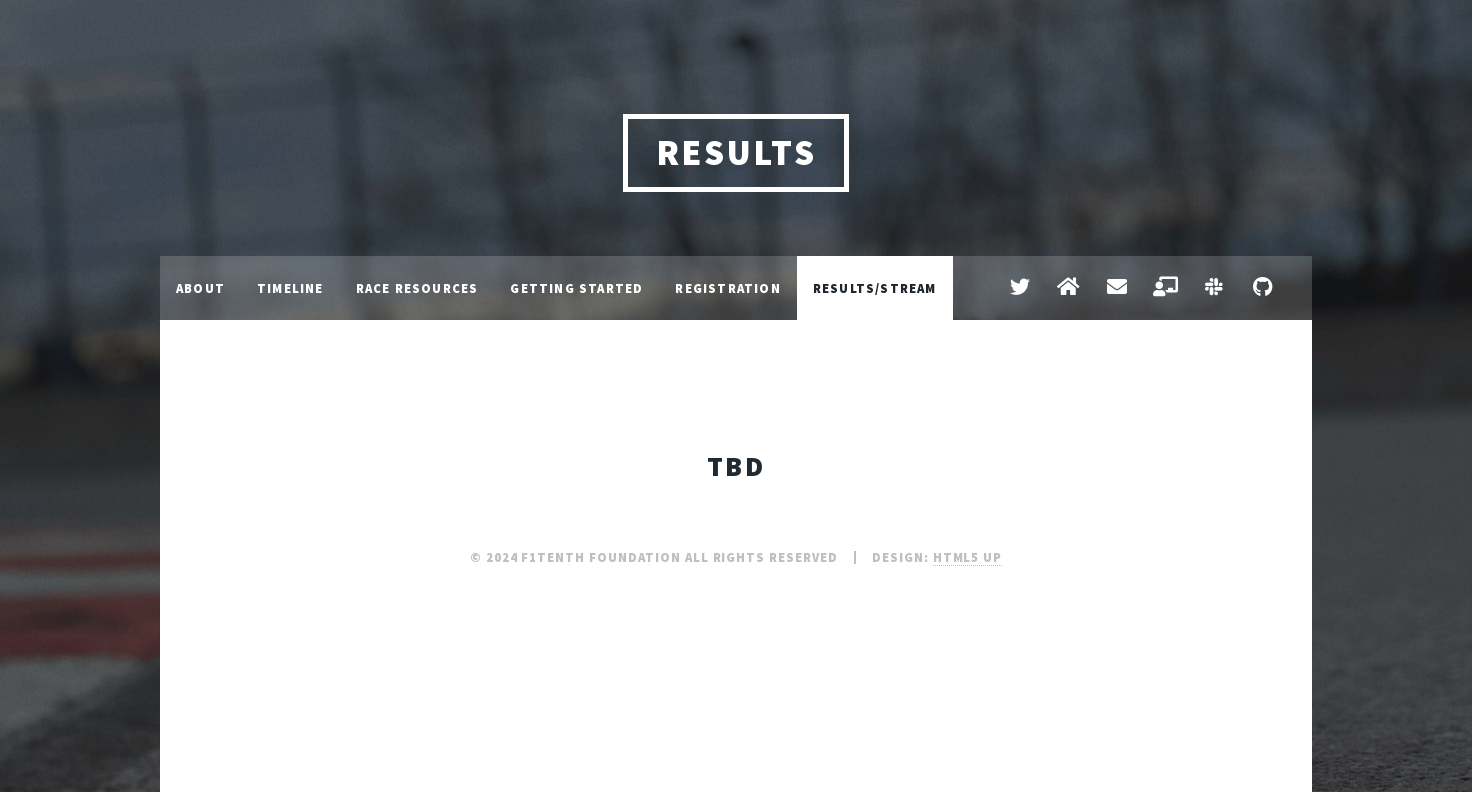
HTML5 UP (968, 557)
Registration (727, 288)
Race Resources (417, 288)
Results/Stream (875, 288)
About (200, 288)
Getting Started (576, 288)
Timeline (290, 288)
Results (736, 152)
